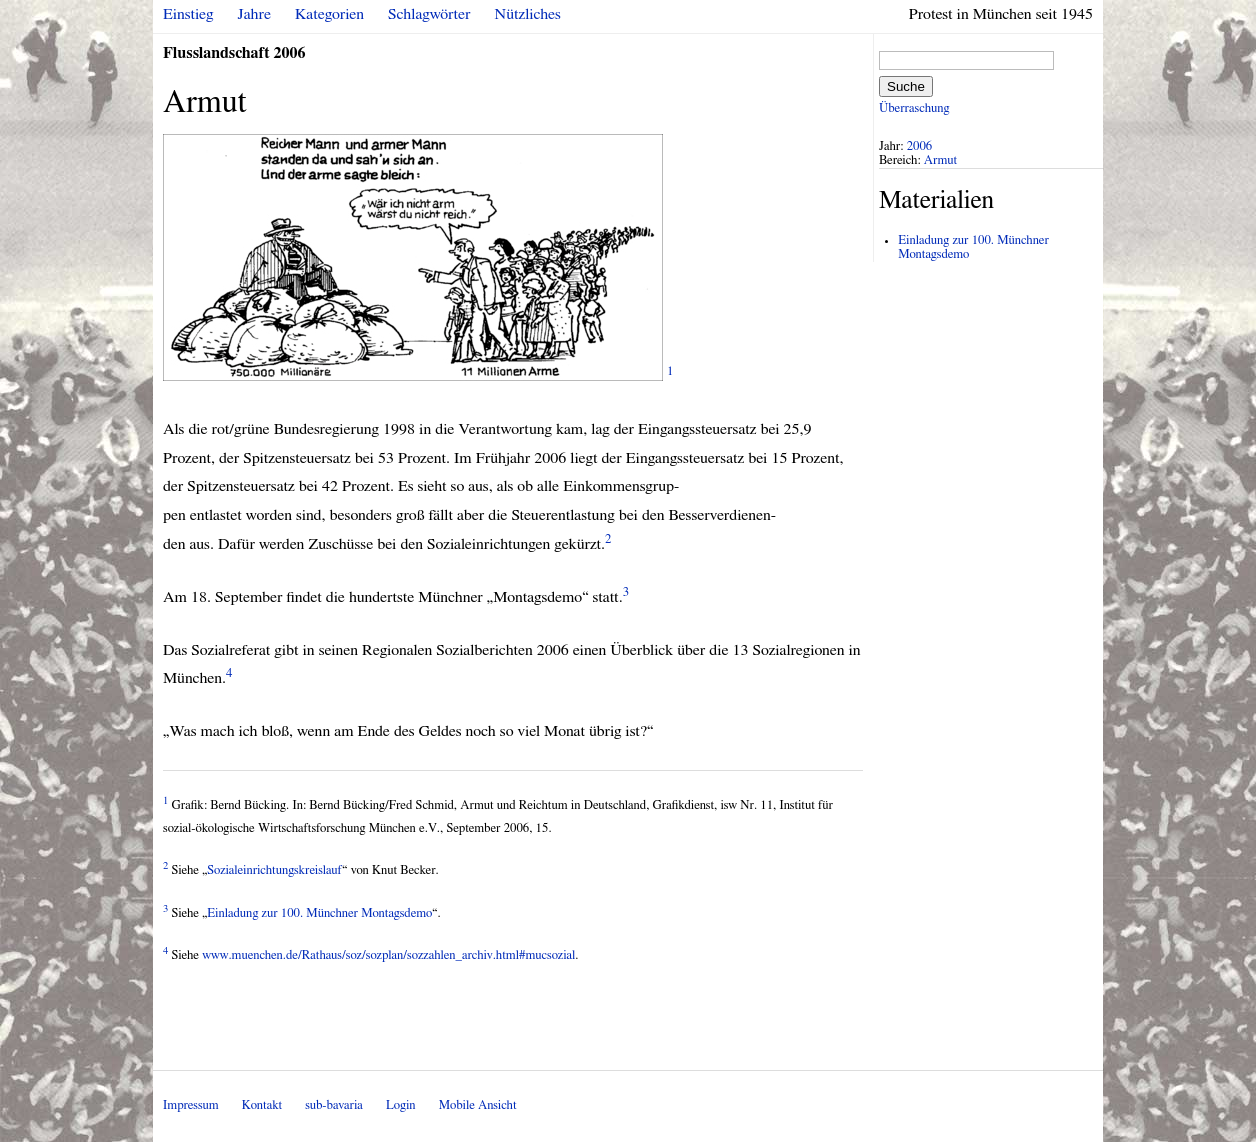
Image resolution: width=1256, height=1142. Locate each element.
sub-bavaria (333, 1105)
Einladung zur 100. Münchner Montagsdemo (319, 913)
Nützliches (528, 14)
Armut (940, 160)
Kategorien (329, 14)
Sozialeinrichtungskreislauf (274, 870)
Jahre (254, 14)
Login (401, 1105)
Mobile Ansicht (478, 1105)
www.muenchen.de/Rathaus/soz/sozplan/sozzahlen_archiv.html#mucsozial (388, 955)
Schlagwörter (429, 14)
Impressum (191, 1105)
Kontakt (262, 1105)
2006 (920, 146)
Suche (906, 86)
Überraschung (914, 108)
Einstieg (188, 14)
